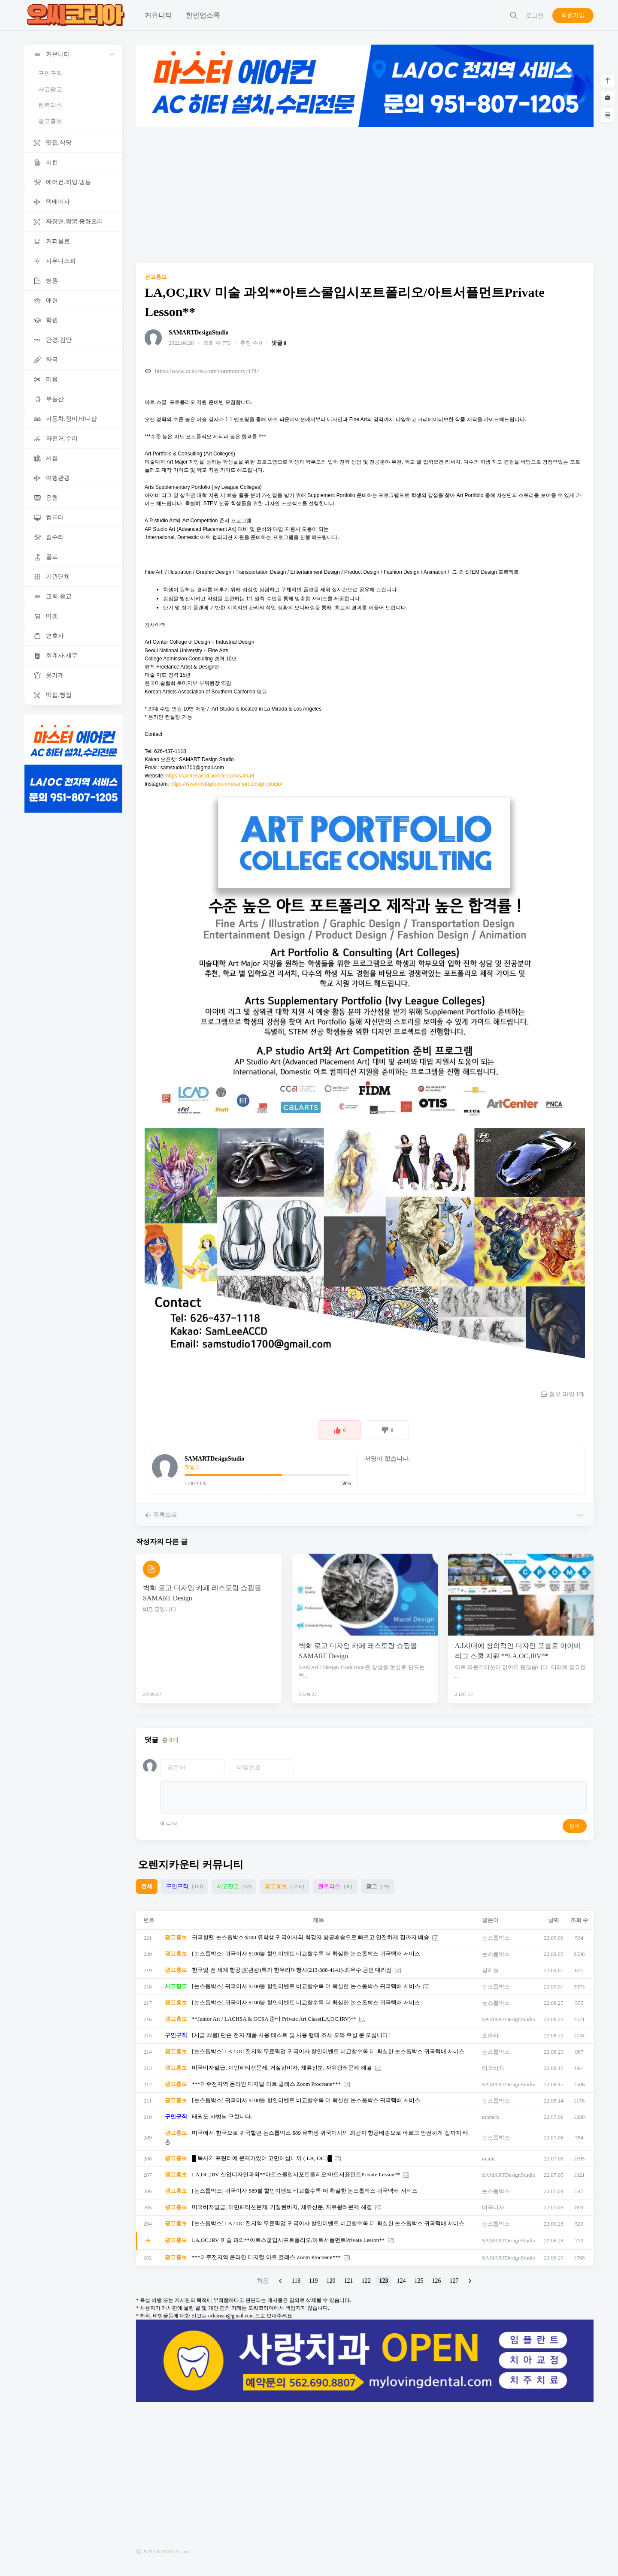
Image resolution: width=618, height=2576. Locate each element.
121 (348, 2281)
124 (401, 2281)
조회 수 (579, 1920)
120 (330, 2281)
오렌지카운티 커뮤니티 (190, 1864)
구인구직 (50, 73)
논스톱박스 (496, 1937)
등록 (575, 1826)
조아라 (490, 2035)
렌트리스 (50, 105)
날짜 (553, 1920)
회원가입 (573, 15)
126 (436, 2281)
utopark (490, 2117)
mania (489, 2158)
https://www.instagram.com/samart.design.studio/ (226, 784)
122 (365, 2281)
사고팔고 (50, 89)
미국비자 (493, 2068)
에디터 (169, 1823)
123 (383, 2281)
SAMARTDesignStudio (199, 332)
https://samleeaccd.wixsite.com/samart (210, 776)
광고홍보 (50, 121)
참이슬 (490, 1970)
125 (418, 2281)
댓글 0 (279, 343)
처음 (263, 2281)
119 (313, 2281)
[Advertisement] (365, 195)
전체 (146, 1886)
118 (296, 2281)
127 (453, 2281)
